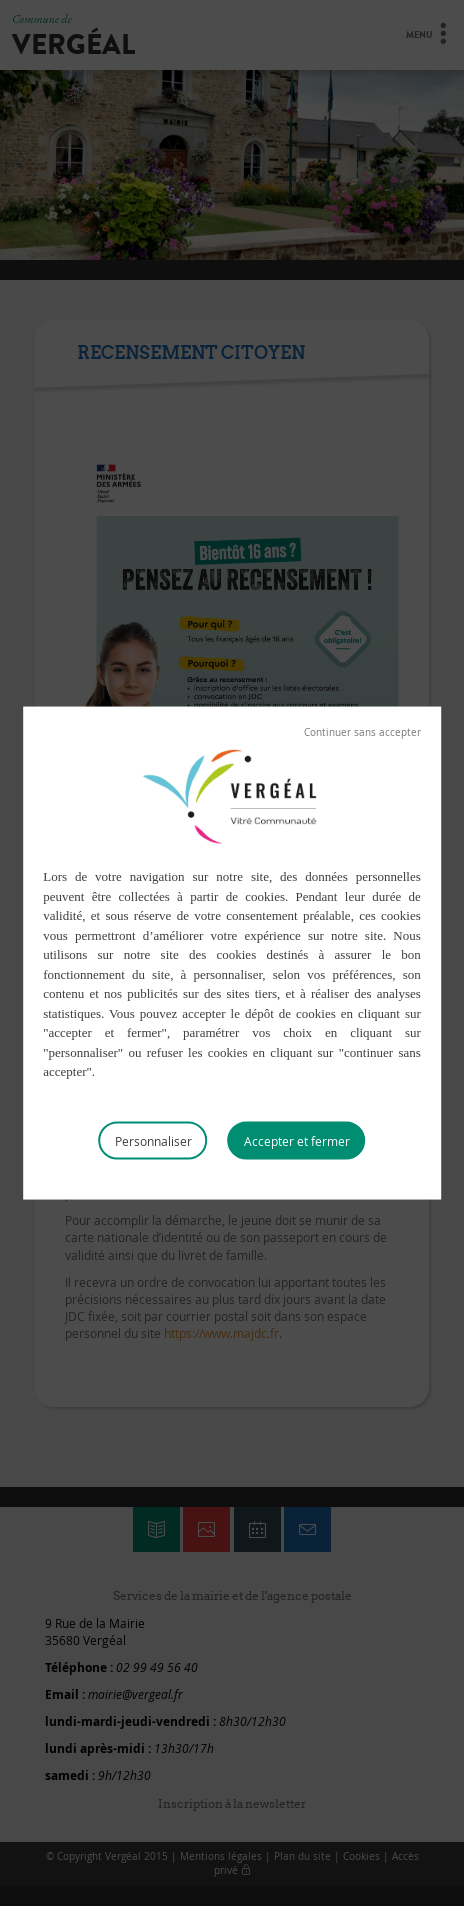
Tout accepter (297, 1140)
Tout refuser (362, 733)
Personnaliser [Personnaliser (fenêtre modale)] (153, 1140)
